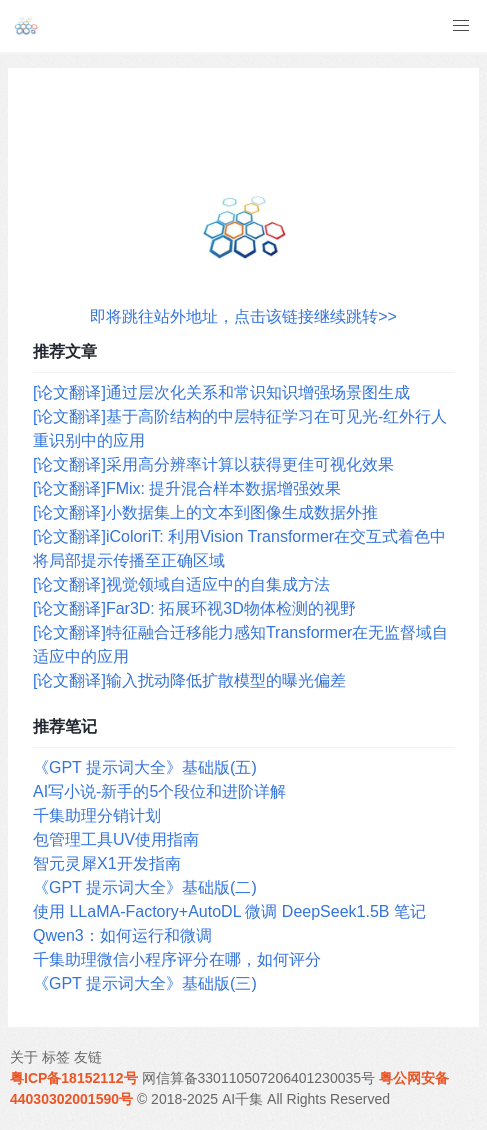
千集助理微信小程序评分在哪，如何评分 (177, 959)
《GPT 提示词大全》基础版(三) (145, 983)
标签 (56, 1057)
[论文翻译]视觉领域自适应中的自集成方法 (181, 584)
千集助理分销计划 (97, 815)
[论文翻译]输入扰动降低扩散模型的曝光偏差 (189, 680)
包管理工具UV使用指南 (116, 839)
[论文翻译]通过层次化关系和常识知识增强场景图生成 (221, 392)
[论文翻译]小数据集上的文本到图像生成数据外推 (205, 512)
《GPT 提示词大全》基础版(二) (145, 887)
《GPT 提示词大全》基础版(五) (145, 767)
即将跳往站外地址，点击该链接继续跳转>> (243, 316)
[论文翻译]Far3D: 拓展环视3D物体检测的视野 (194, 608)
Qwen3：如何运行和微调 (122, 935)
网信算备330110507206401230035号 (259, 1078)
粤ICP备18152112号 (74, 1078)
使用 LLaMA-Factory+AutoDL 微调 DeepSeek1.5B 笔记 (229, 911)
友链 (88, 1057)
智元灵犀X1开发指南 (107, 863)
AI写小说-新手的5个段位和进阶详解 (159, 791)
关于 (24, 1057)
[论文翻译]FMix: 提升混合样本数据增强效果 (187, 488)
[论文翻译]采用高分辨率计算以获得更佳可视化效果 (213, 464)
